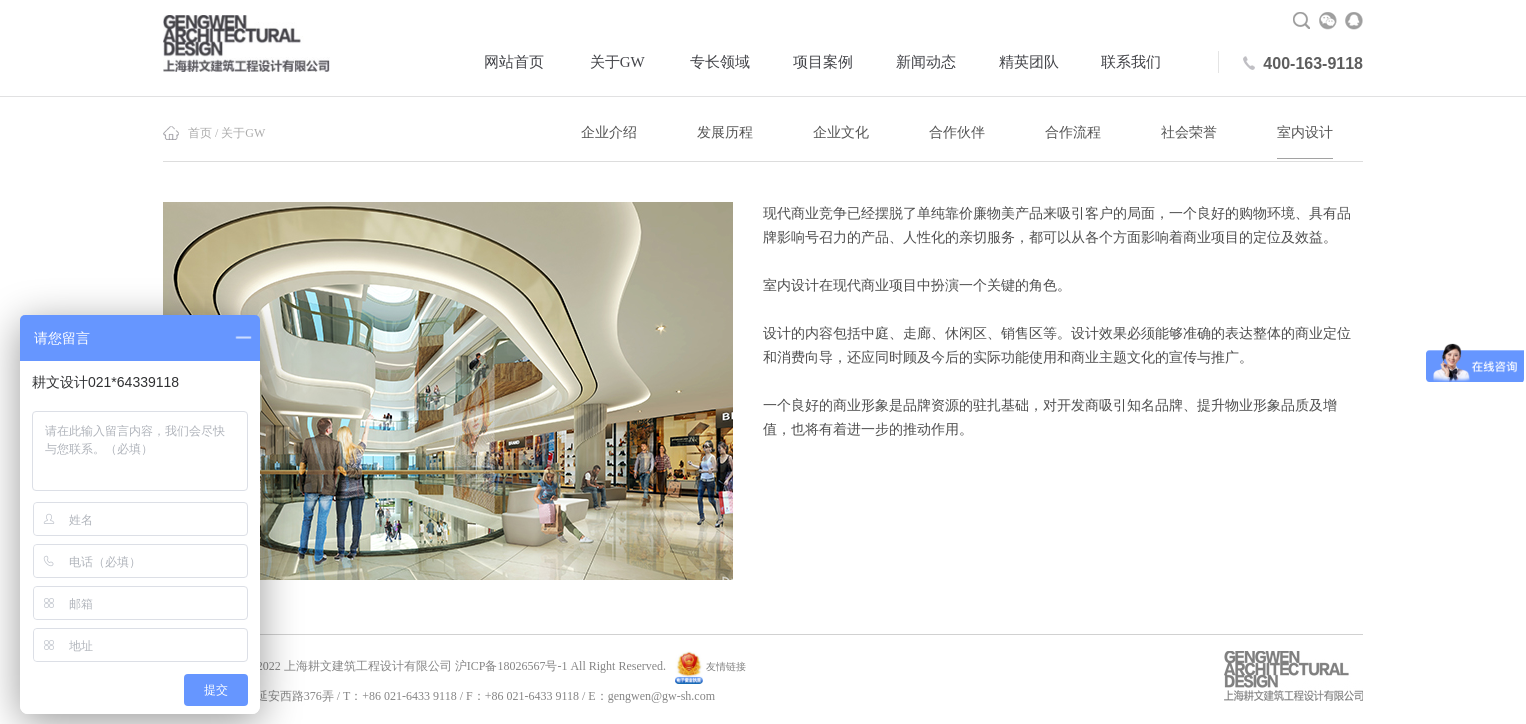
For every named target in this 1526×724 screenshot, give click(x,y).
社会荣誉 (1189, 132)
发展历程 (725, 132)
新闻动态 (926, 62)
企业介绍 (609, 132)
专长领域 (720, 62)
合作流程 (1073, 132)
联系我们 (1131, 62)
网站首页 (514, 62)
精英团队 (1029, 62)
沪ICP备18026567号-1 (511, 666)
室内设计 (1305, 132)
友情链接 (726, 666)
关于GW (617, 62)
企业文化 (841, 132)
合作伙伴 (957, 132)
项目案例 (823, 62)
